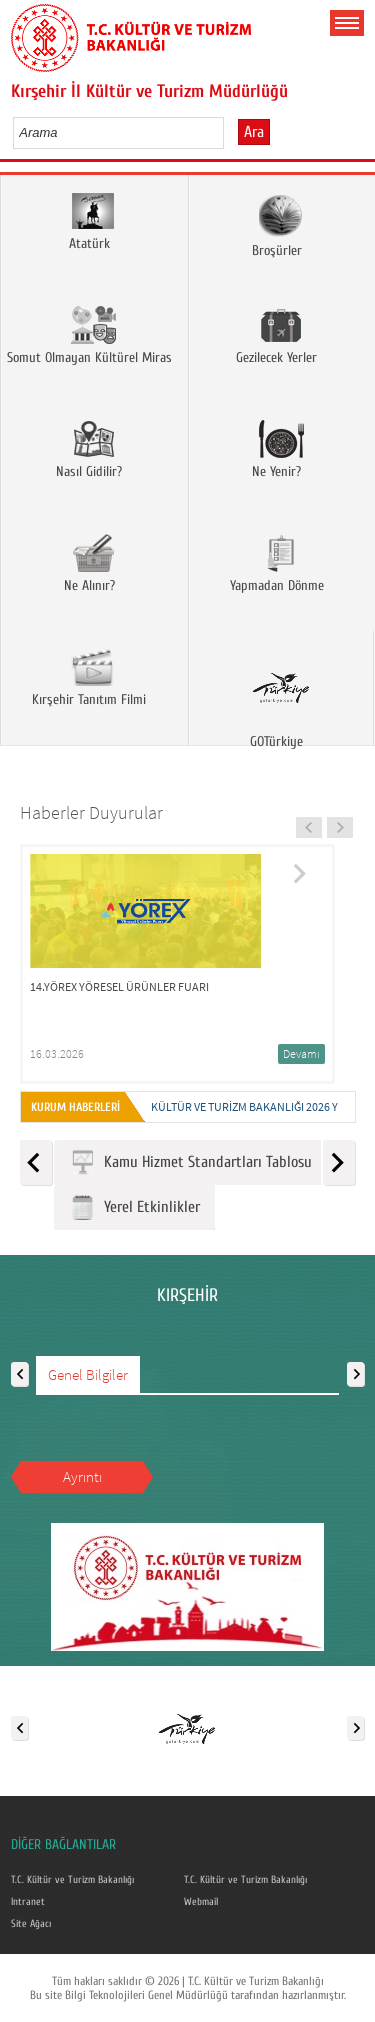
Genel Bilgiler (88, 1374)
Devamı (301, 1053)
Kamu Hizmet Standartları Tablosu (190, 1162)
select (229, 132)
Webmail (201, 1902)
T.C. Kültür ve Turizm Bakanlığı (72, 1880)
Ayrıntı (82, 1476)
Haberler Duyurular (91, 812)
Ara (254, 132)
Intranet (28, 1902)
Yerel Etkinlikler (134, 1207)
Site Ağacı (31, 1924)
